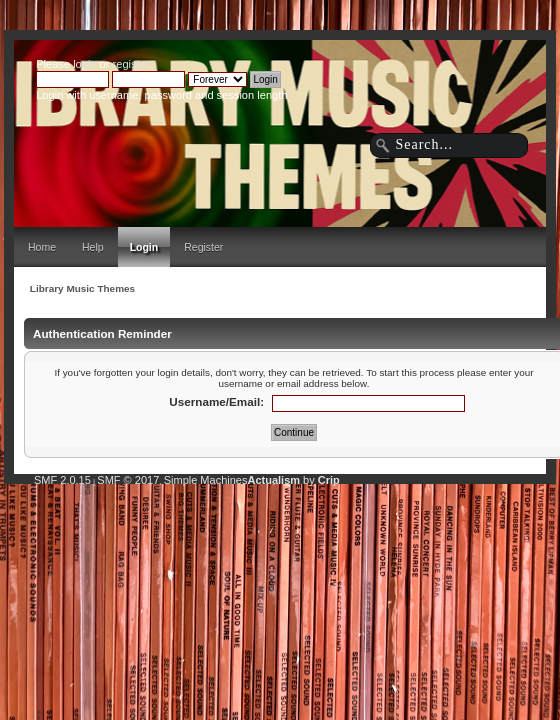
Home (42, 247)
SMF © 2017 (128, 480)
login (84, 64)
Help (93, 247)
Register (203, 247)
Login (144, 247)
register (131, 64)
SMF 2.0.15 (62, 480)
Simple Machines (206, 480)
